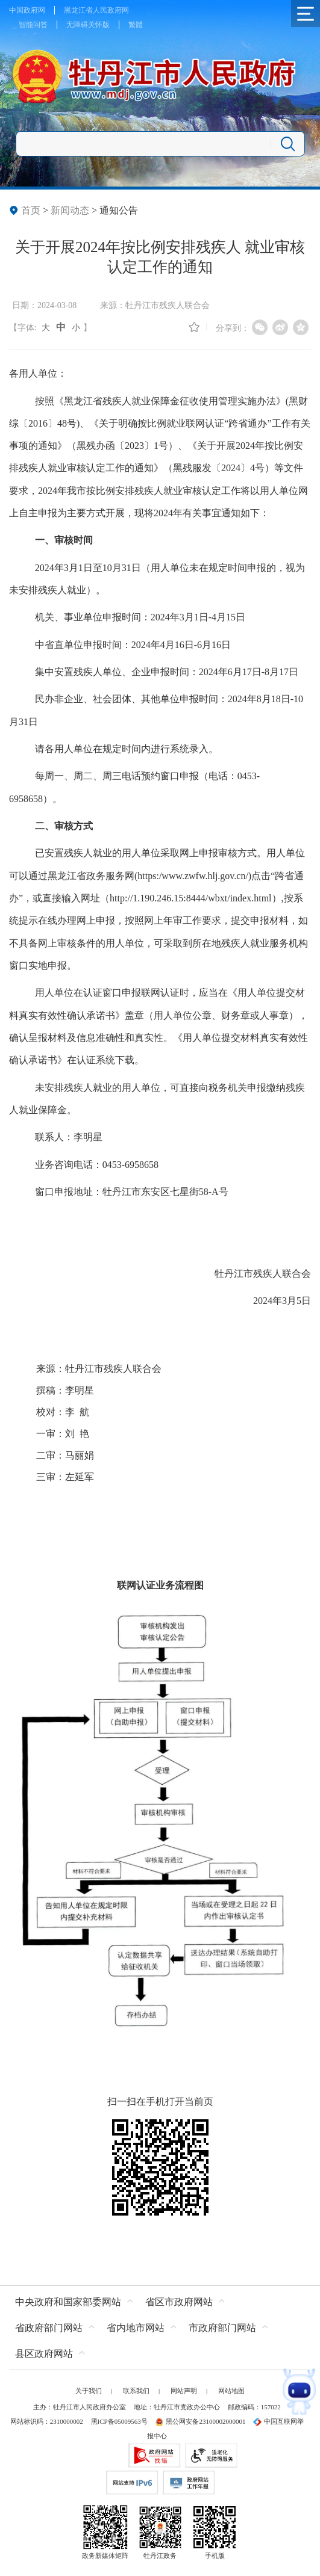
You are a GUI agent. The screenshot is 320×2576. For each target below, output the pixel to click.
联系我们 (136, 2390)
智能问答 (33, 24)
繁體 (135, 24)
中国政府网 (27, 10)
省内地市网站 (136, 2328)
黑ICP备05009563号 (119, 2421)
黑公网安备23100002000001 (200, 2421)
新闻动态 (70, 210)
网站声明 (184, 2390)
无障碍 (77, 24)
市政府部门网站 (222, 2328)
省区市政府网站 (179, 2302)
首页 (30, 210)
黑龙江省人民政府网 (96, 10)
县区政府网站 (44, 2354)
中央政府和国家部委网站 (68, 2302)
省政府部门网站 (49, 2328)
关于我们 (88, 2390)
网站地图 (231, 2390)
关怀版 (99, 24)
